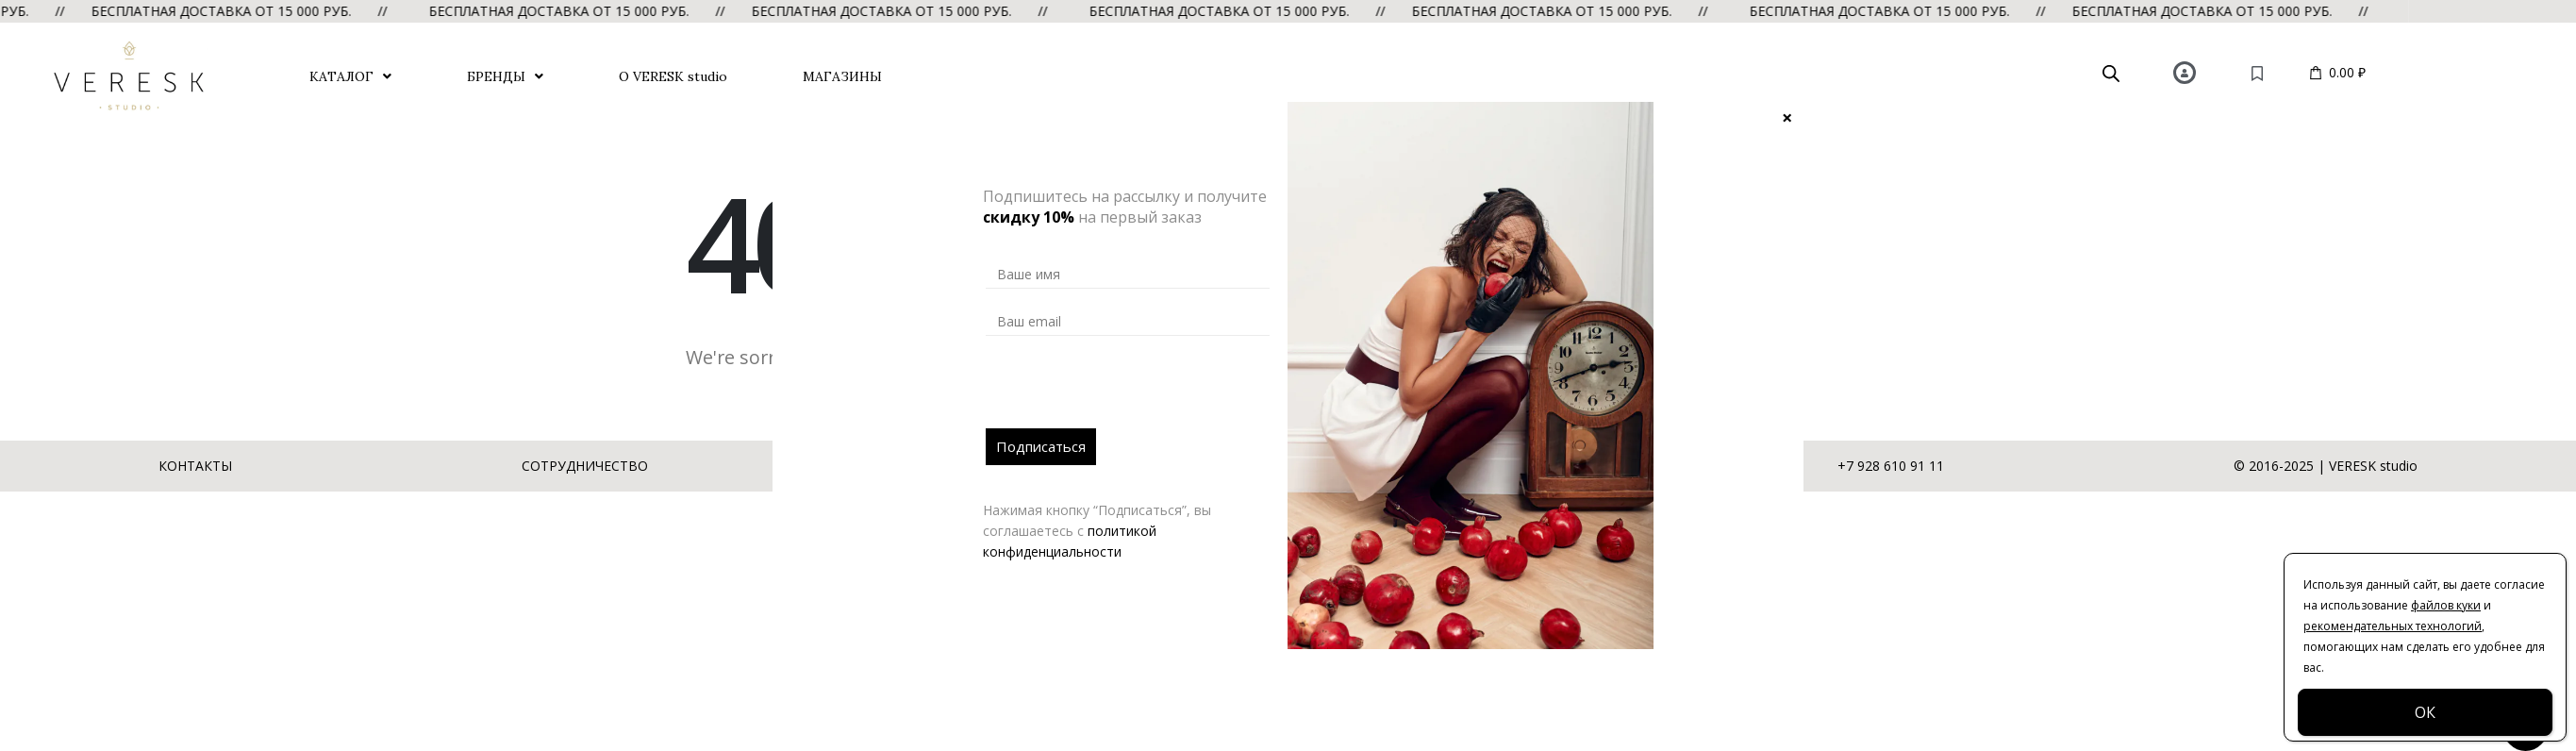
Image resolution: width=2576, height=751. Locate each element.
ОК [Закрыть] (2425, 712)
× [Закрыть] (1787, 116)
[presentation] (1129, 391)
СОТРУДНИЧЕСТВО (585, 466)
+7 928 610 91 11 (1890, 466)
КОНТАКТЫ (195, 466)
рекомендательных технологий (2392, 626)
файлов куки (2446, 605)
